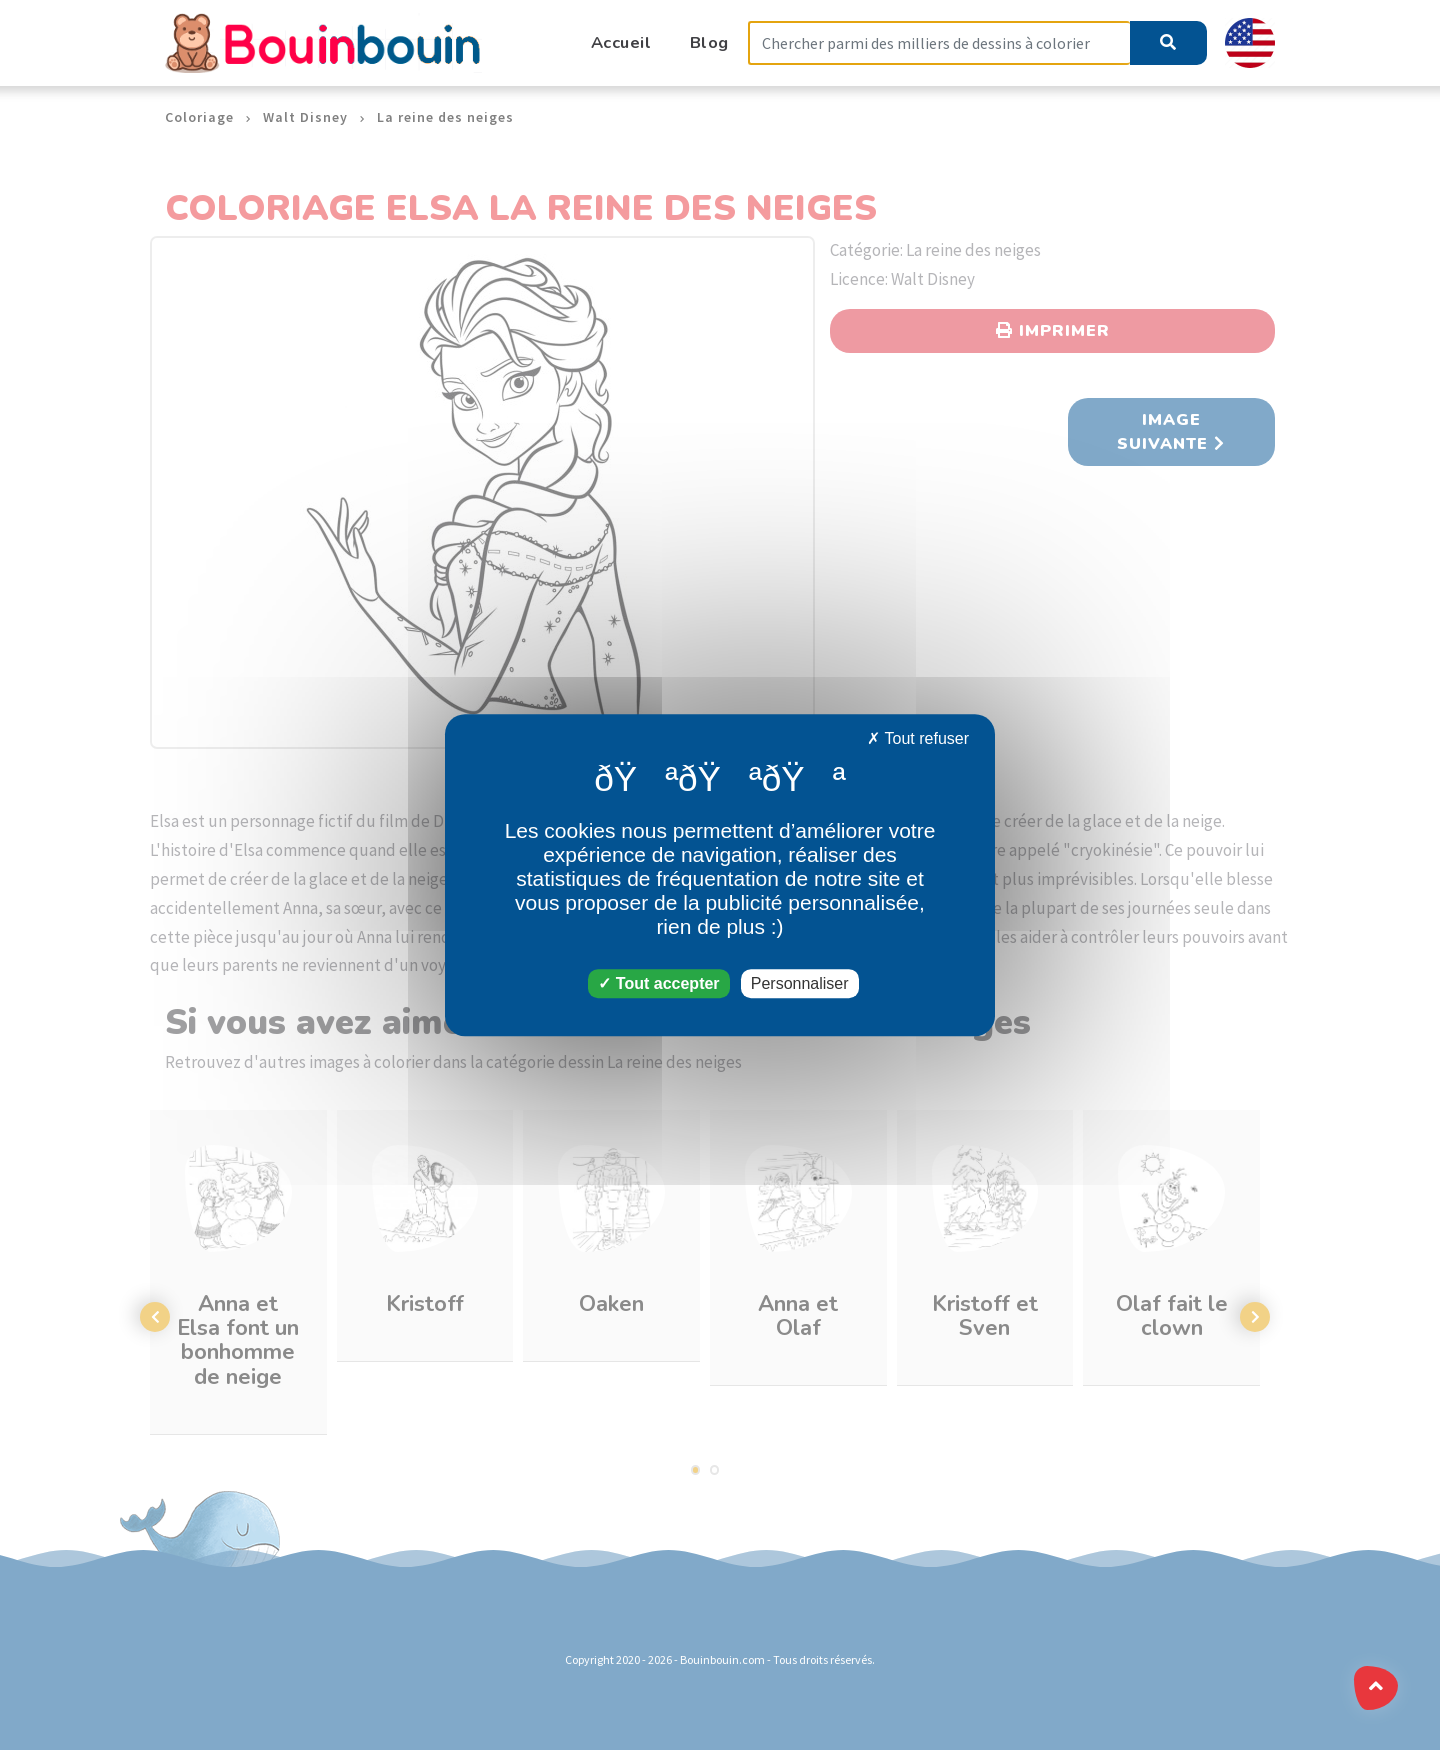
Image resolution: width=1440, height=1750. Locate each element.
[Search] (939, 43)
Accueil (621, 42)
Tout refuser (918, 738)
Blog (709, 42)
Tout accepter (658, 983)
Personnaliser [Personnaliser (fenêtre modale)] (800, 983)
